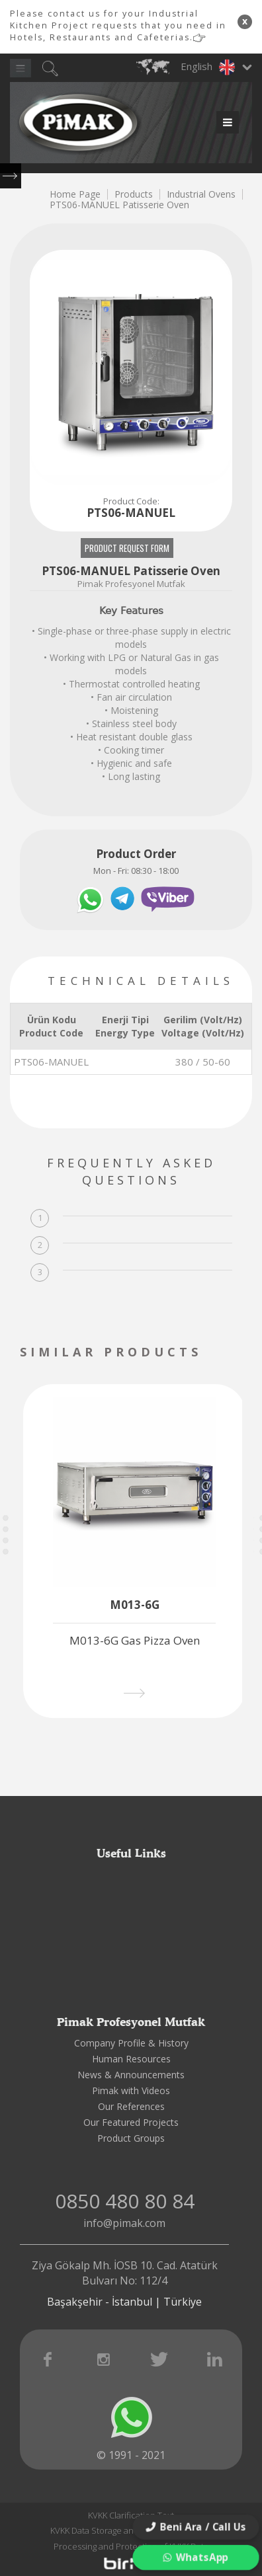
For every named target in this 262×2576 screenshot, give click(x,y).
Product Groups (131, 2138)
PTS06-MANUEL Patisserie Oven (119, 204)
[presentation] (227, 1353)
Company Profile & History (131, 2043)
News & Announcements (131, 2074)
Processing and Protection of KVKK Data (131, 2546)
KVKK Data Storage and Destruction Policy (131, 2530)
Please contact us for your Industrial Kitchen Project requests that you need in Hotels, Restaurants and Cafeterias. (118, 25)
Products (133, 194)
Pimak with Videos (131, 2090)
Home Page (75, 194)
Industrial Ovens (201, 194)
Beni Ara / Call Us (196, 2527)
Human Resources (131, 2058)
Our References (131, 2106)
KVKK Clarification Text (131, 2515)
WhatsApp (195, 2557)
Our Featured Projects (131, 2122)
